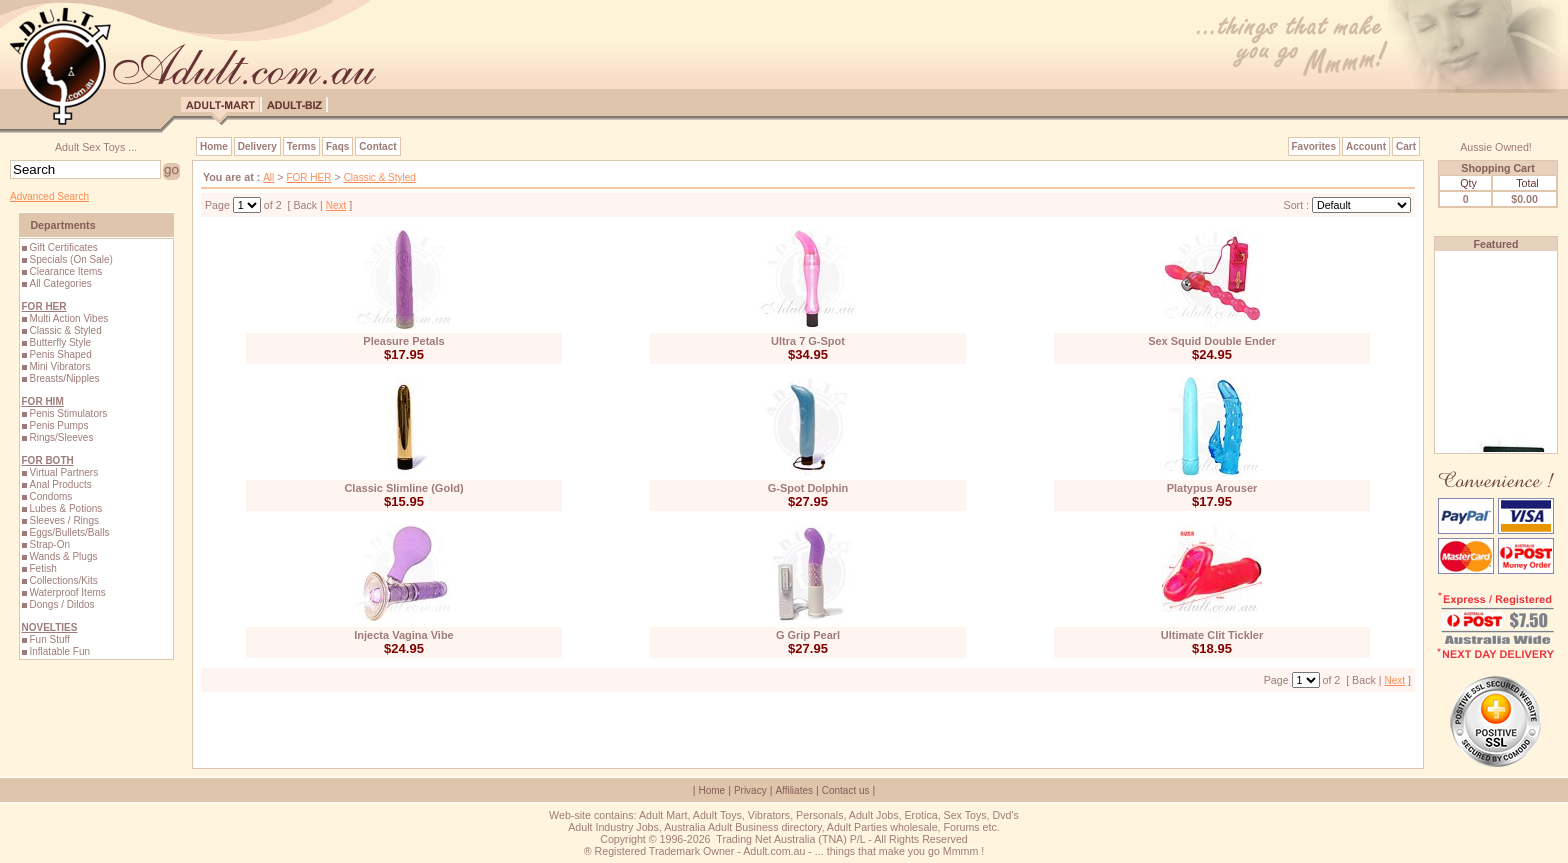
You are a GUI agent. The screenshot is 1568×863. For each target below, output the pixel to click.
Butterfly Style (60, 342)
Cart (1406, 146)
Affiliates (794, 790)
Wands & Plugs (63, 556)
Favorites (1314, 146)
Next (336, 205)
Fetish (42, 568)
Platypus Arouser (1212, 488)
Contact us (846, 790)
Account (1366, 146)
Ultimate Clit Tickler (1212, 635)
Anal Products (60, 484)
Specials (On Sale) (70, 259)
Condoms (50, 496)
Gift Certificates (63, 247)
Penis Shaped (60, 354)
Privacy (750, 790)
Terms (301, 146)
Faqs (337, 146)
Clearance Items (65, 271)
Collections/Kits (63, 580)
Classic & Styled (65, 330)
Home (214, 146)
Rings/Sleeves (61, 437)
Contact (377, 146)
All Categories (60, 283)
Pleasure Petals (403, 341)
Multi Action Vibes (68, 318)
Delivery (257, 146)
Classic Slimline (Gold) (403, 488)
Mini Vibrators (59, 366)
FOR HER (308, 177)
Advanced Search (49, 196)
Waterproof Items (67, 592)
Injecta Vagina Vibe (403, 635)
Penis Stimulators (68, 413)
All (268, 177)
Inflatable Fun (59, 651)
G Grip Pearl (808, 635)
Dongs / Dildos (61, 604)
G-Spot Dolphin (808, 488)
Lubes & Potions (65, 508)
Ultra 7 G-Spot (808, 341)
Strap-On (49, 544)
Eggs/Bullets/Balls (69, 532)
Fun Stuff (49, 639)
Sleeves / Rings (63, 520)
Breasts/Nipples (64, 378)
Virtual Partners (63, 472)
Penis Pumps (58, 425)
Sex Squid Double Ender (1212, 341)
